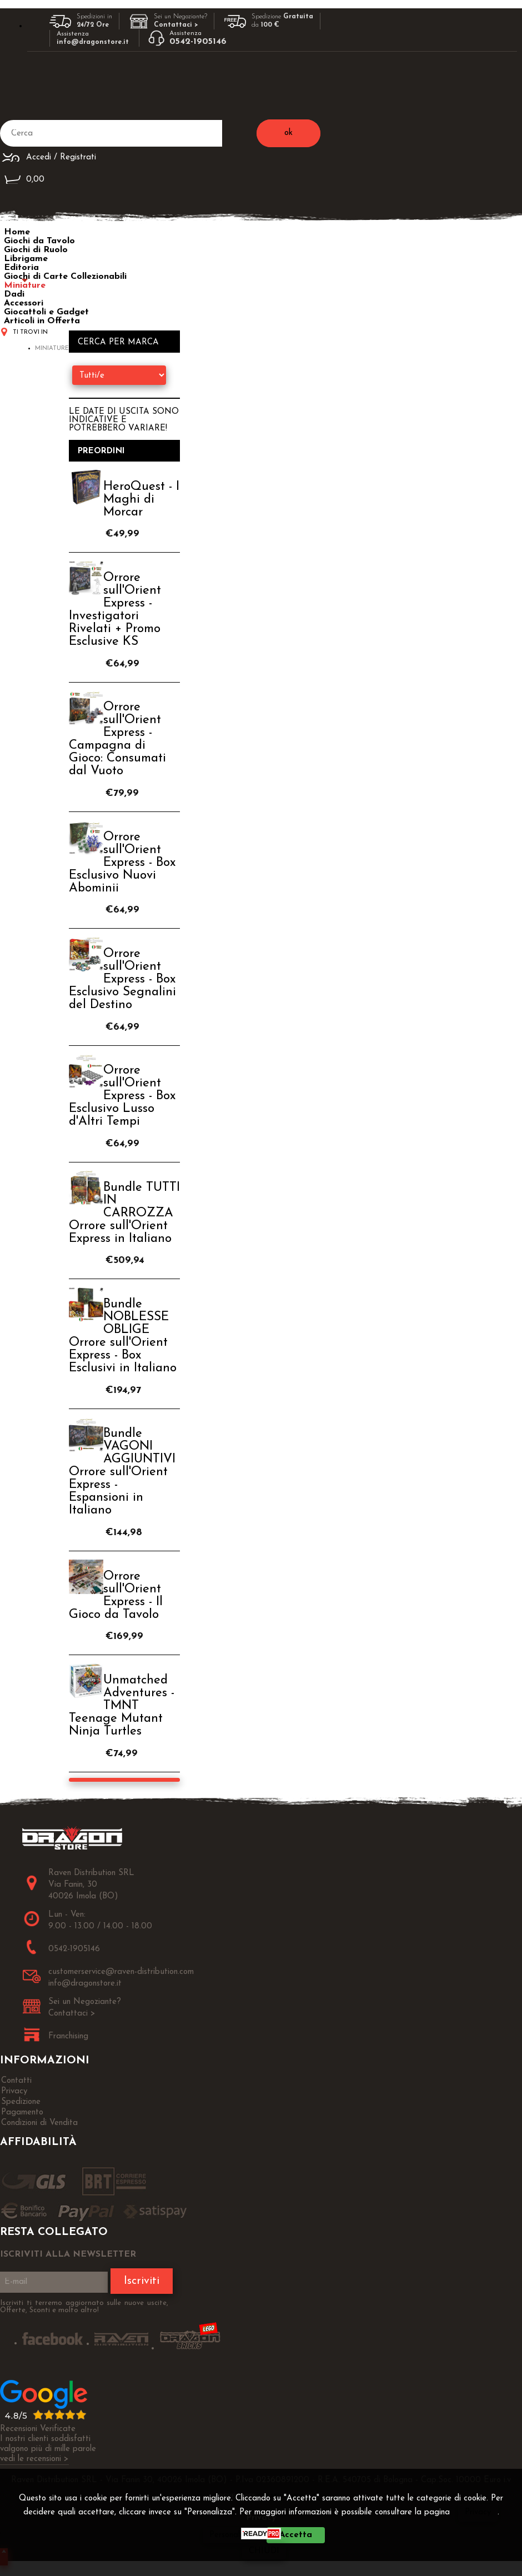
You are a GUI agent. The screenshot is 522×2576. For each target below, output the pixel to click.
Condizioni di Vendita (39, 2123)
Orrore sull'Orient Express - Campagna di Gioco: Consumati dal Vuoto (117, 739)
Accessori (23, 303)
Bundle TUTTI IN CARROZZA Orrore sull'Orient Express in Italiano (124, 1213)
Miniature (25, 285)
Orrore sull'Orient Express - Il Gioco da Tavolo (116, 1595)
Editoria (21, 267)
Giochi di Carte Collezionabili (65, 276)
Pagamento (22, 2112)
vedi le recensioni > (34, 2459)
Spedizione (21, 2102)
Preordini (101, 451)
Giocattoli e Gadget (46, 312)
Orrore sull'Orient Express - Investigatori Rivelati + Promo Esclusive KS (115, 610)
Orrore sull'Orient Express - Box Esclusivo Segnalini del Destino (122, 979)
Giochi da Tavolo (39, 241)
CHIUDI (264, 2551)
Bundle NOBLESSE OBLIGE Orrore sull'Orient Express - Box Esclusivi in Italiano (123, 1336)
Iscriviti (141, 2281)
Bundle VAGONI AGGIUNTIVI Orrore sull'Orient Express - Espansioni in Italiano (122, 1472)
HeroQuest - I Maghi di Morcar (141, 499)
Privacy (478, 2512)
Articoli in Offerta (42, 321)
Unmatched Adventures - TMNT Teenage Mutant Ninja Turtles (121, 1706)
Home (17, 232)
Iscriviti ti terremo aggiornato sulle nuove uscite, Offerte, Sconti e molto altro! (84, 2306)
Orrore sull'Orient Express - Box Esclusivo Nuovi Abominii (122, 863)
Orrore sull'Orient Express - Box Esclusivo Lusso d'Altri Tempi (122, 1096)
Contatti (16, 2081)
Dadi (14, 294)
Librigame (26, 258)
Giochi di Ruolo (36, 249)
